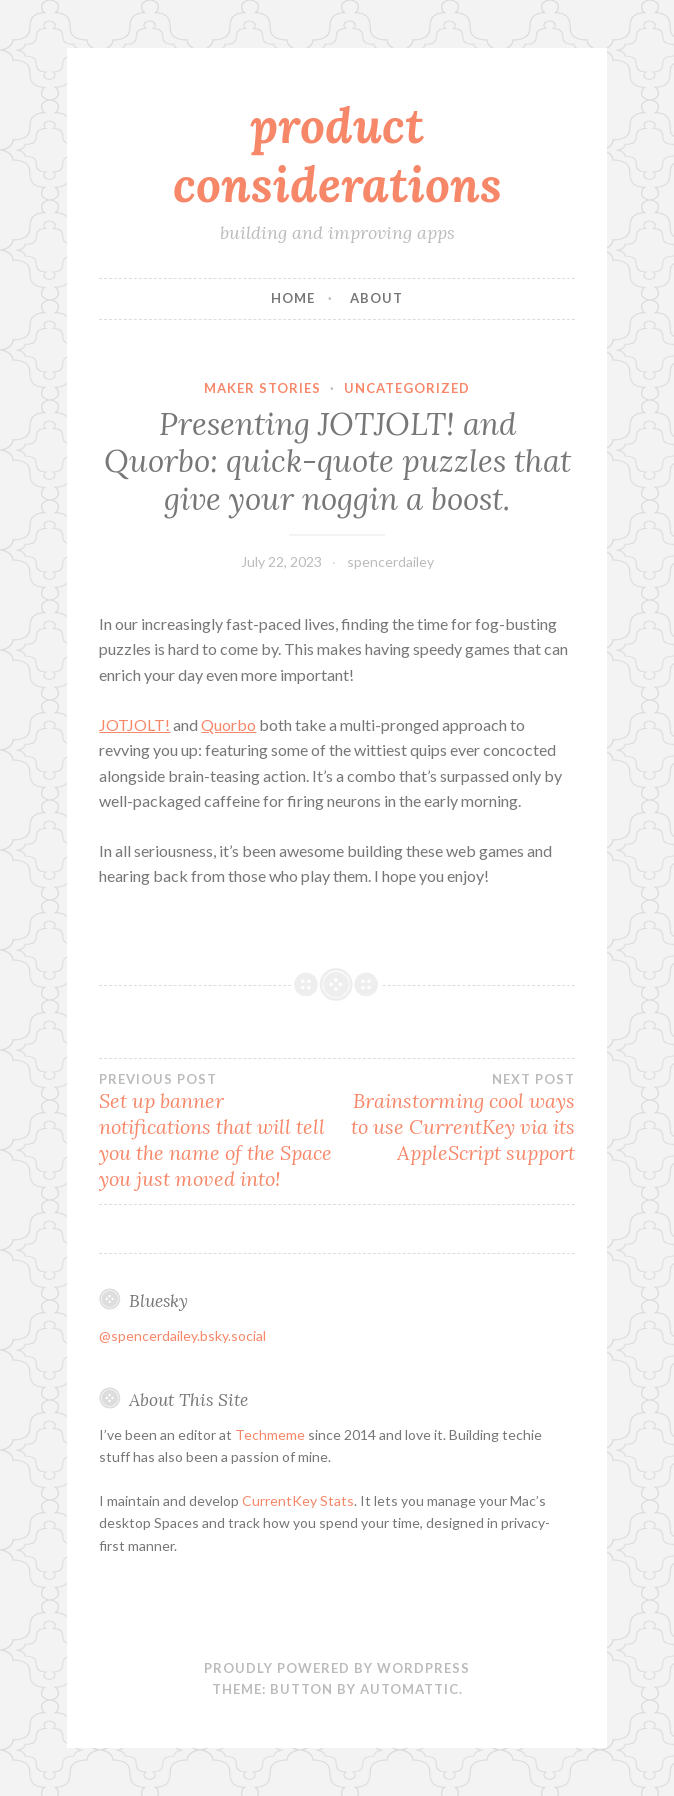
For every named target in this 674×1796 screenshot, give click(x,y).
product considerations (337, 154)
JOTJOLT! (134, 724)
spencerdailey (390, 561)
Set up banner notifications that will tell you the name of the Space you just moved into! (218, 1131)
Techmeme (270, 1434)
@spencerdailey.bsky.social (182, 1335)
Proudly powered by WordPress (337, 1668)
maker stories (262, 388)
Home (293, 298)
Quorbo (228, 724)
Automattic (409, 1689)
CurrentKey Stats (298, 1500)
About (376, 298)
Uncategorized (407, 388)
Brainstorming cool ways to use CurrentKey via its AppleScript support (456, 1118)
